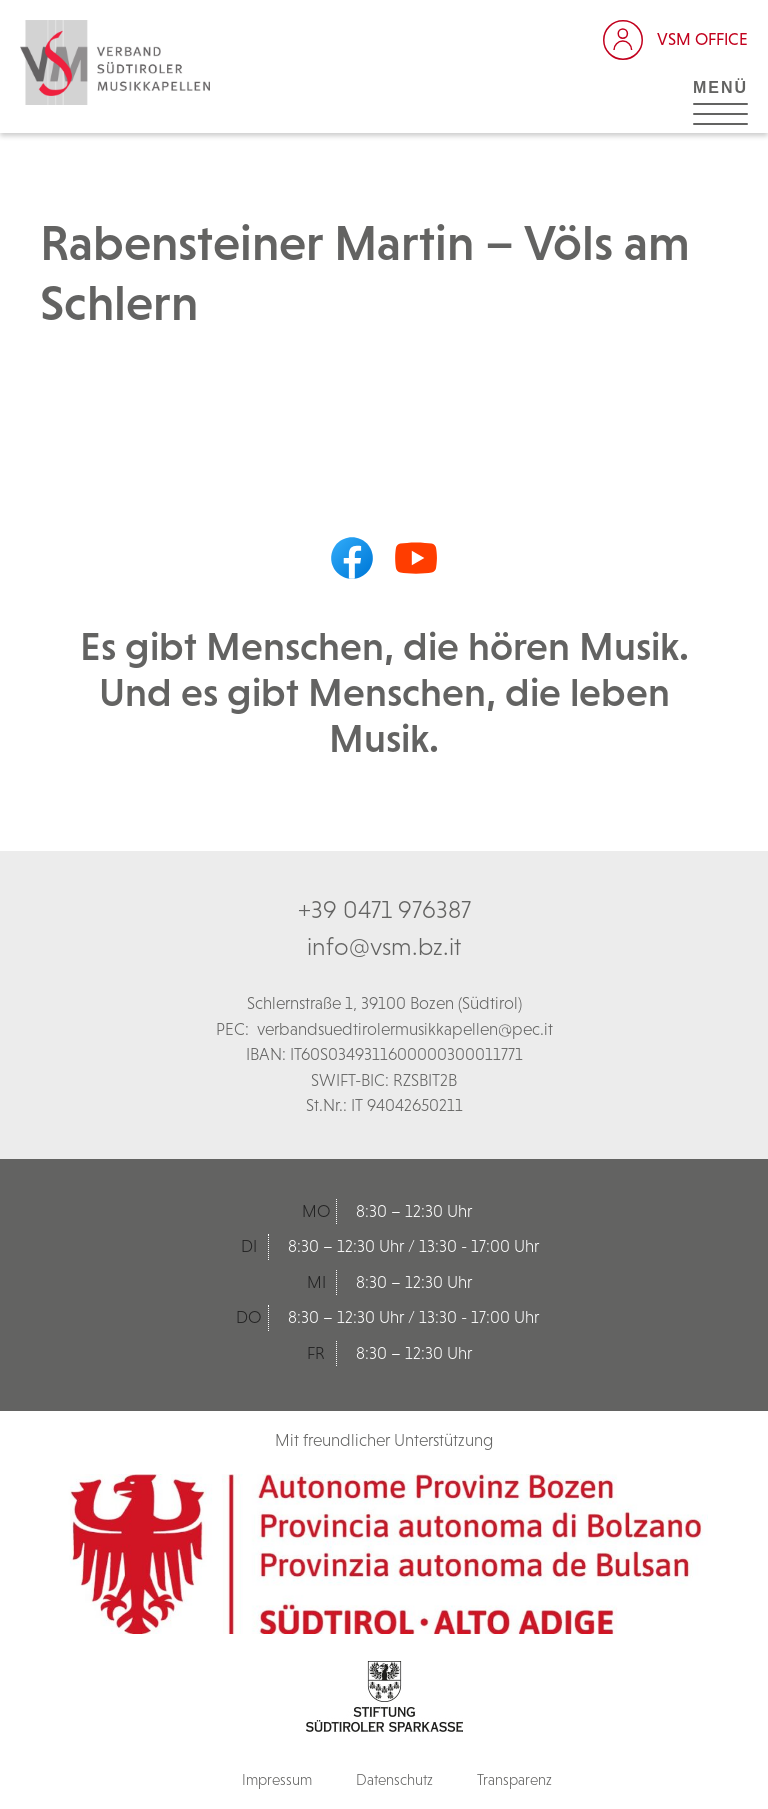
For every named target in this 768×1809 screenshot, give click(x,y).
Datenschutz (394, 1779)
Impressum (277, 1779)
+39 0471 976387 (384, 909)
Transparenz (514, 1779)
